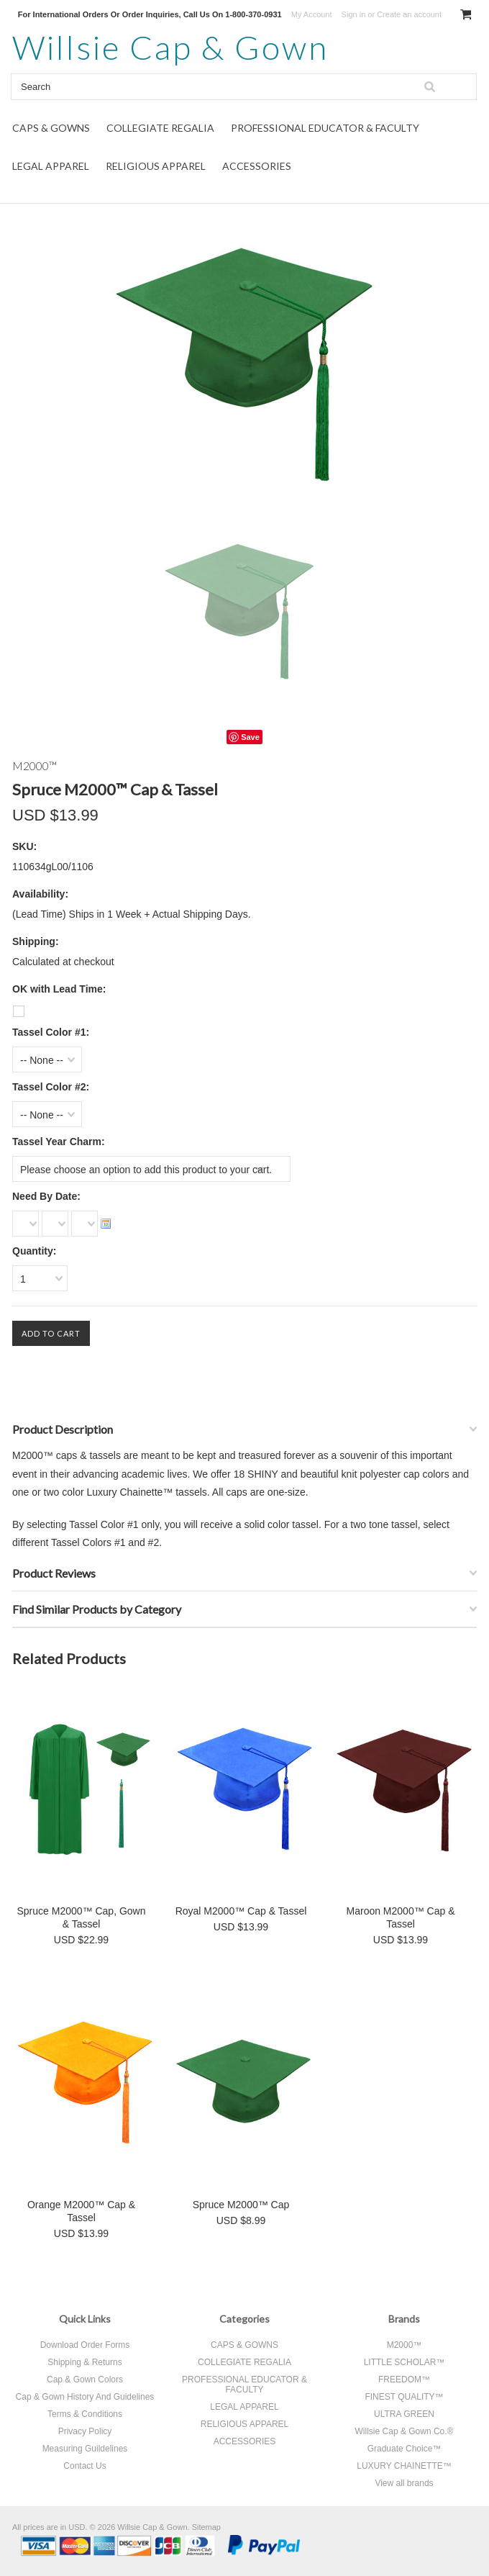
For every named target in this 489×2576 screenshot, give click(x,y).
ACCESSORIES (256, 166)
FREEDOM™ (404, 2379)
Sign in (354, 14)
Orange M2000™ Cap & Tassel (81, 2211)
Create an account (409, 14)
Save (250, 737)
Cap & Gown (170, 47)
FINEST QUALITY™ (404, 2397)
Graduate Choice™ (404, 2449)
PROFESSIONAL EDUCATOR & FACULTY (325, 128)
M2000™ (404, 2345)
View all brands (404, 2483)
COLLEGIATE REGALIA (160, 128)
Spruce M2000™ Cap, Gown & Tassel (81, 1917)
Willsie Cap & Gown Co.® (404, 2431)
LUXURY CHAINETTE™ (404, 2466)
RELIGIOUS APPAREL (156, 166)
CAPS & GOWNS (51, 128)
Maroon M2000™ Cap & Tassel (401, 1917)
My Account (311, 14)
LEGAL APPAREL (50, 166)
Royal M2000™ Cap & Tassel (241, 1911)
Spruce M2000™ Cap (241, 2204)
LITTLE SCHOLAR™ (404, 2362)
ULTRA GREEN (404, 2414)
